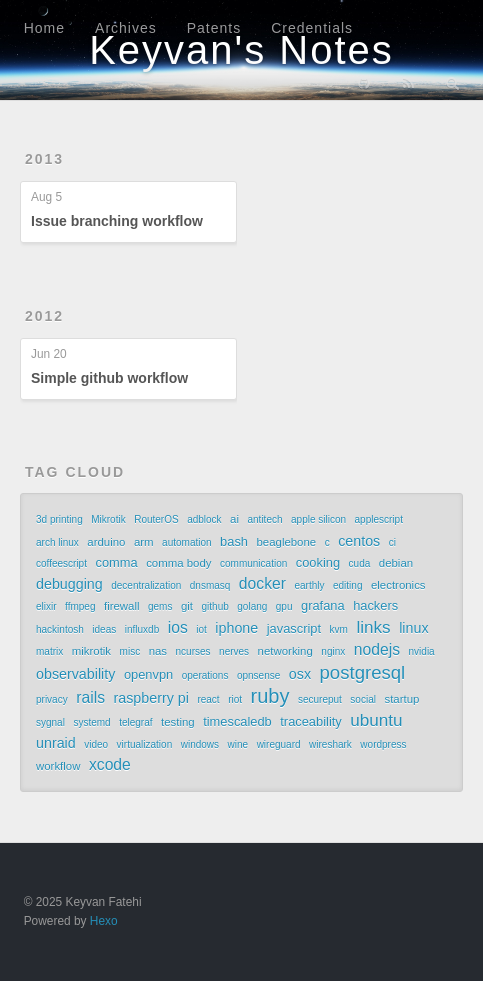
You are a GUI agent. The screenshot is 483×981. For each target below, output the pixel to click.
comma (116, 562)
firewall (122, 606)
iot (201, 629)
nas (158, 651)
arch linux (57, 542)
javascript (294, 628)
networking (285, 651)
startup (401, 699)
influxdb (142, 629)
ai (234, 519)
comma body (178, 563)
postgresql (363, 673)
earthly (309, 585)
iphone (236, 628)
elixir (46, 606)
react (208, 699)
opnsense (258, 675)
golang (252, 606)
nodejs (377, 649)
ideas (104, 629)
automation (186, 542)
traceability (310, 721)
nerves (234, 651)
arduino (106, 542)
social (363, 699)
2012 (44, 316)
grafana (323, 605)
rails (90, 697)
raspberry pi (150, 698)
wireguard (279, 744)
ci (392, 542)
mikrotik (91, 651)
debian (396, 563)
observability (75, 674)
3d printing (59, 519)
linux (413, 628)
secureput (320, 699)
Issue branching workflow (117, 221)
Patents (214, 28)
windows (200, 744)
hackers (375, 605)
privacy (52, 699)
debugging (69, 584)
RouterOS (156, 519)
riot (235, 699)
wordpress (383, 744)
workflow (58, 766)
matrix (49, 651)
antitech (264, 519)
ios (178, 627)
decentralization (146, 585)
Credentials (312, 28)
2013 (44, 159)
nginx (333, 651)
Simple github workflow (109, 378)
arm (144, 542)
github (215, 606)
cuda (360, 563)
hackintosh (60, 629)
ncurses (193, 651)
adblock (204, 519)
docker (262, 583)
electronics (398, 585)
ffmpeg (80, 606)
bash (234, 541)
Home (44, 28)
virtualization (145, 744)
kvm (339, 629)
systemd (91, 722)
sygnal (50, 722)
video (96, 744)
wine (238, 744)
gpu (284, 606)
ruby (270, 696)
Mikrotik (108, 519)
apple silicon (318, 519)
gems (160, 606)
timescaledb (237, 721)
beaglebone (286, 542)
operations (205, 675)
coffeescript (61, 563)
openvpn (148, 674)
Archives (126, 28)
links (373, 627)
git (187, 606)
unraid (56, 743)
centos (359, 541)
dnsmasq (210, 585)
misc (130, 651)
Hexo (104, 921)
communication (253, 563)
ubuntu (376, 720)
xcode (110, 764)
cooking (318, 562)
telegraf (135, 722)
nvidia (422, 651)
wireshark (330, 744)
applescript (379, 519)
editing (347, 585)
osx (300, 674)
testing (178, 722)
